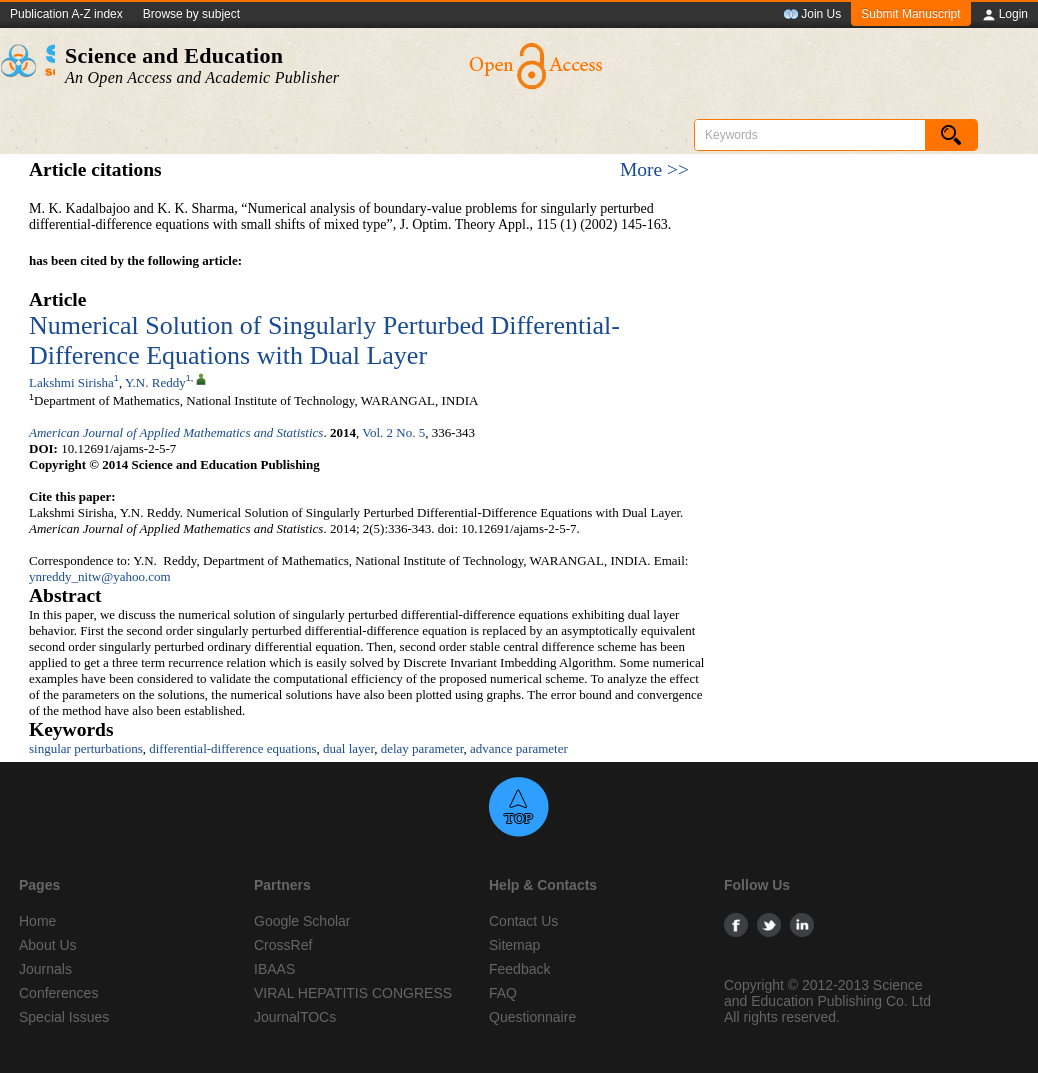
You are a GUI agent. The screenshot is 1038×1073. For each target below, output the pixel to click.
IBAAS (274, 969)
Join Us (812, 15)
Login (1004, 15)
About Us (48, 945)
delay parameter (422, 748)
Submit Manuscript (910, 14)
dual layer (348, 748)
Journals (45, 969)
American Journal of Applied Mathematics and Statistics (176, 432)
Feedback (519, 969)
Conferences (58, 993)
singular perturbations (86, 748)
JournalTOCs (295, 1017)
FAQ (503, 993)
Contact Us (523, 921)
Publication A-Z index (66, 14)
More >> (654, 169)
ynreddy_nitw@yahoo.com (100, 576)
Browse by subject (191, 14)
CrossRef (283, 945)
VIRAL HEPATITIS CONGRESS (353, 993)
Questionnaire (532, 1017)
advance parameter (519, 748)
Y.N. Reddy (155, 382)
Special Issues (64, 1017)
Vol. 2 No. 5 (393, 432)
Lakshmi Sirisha (71, 382)
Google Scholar (302, 921)
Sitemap (514, 945)
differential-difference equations (232, 748)
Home (37, 921)
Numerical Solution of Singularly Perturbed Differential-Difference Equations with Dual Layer (324, 340)
